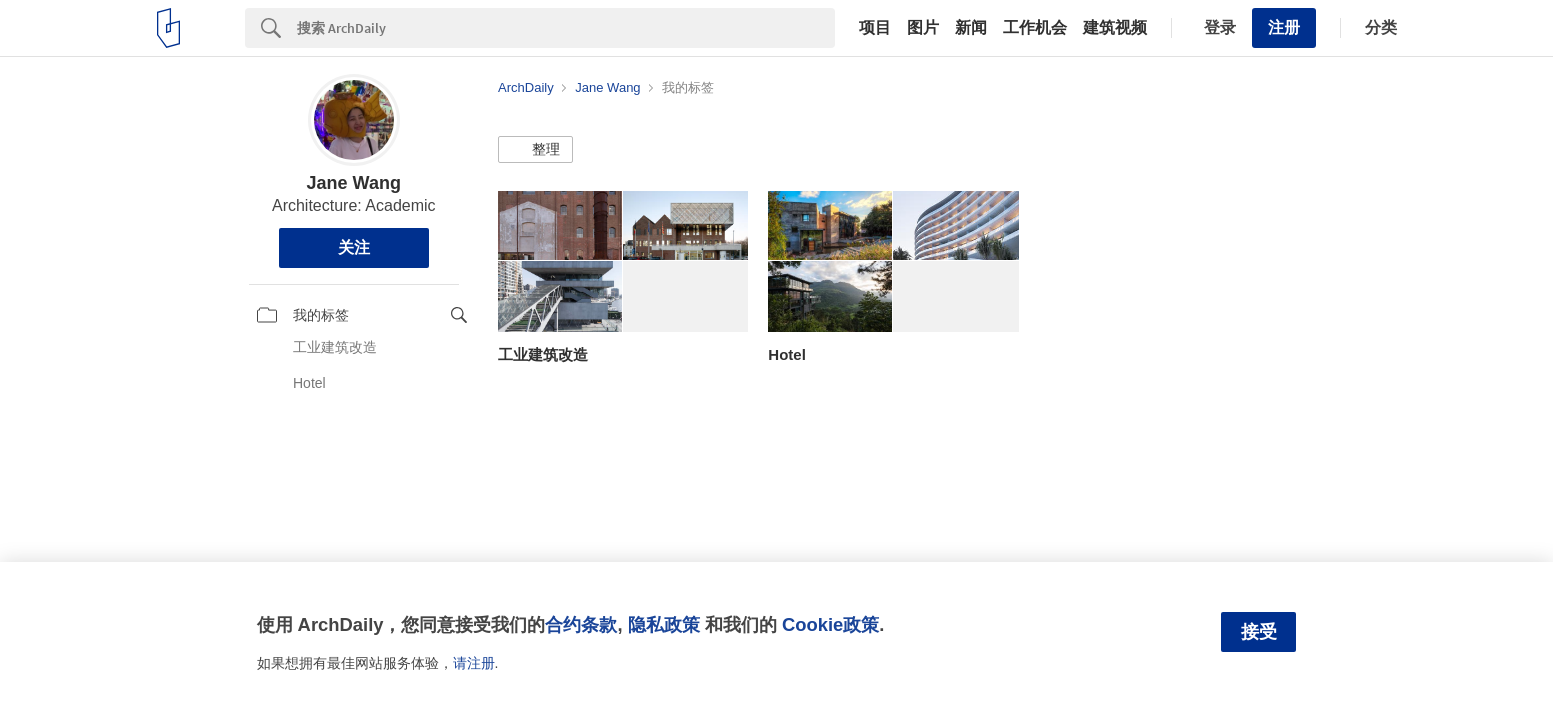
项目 (875, 28)
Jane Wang (354, 183)
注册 (1284, 27)
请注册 (474, 663)
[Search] (566, 28)
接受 (1259, 632)
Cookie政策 (830, 624)
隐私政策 (664, 624)
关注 (354, 247)
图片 (923, 28)
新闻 (971, 28)
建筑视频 (1115, 28)
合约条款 (581, 624)
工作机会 (1035, 28)
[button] (535, 150)
